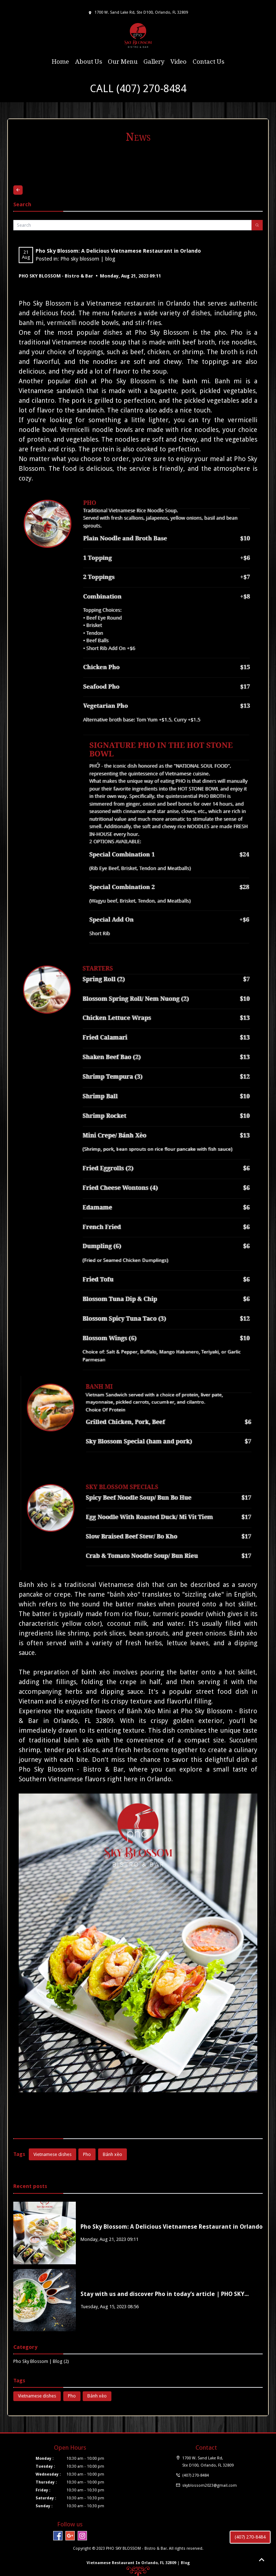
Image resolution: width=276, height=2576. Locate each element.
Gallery (154, 61)
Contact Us (208, 61)
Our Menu (123, 61)
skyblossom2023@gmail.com (209, 2485)
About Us (88, 61)
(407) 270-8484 (250, 2537)
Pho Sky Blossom (45, 303)
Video (178, 61)
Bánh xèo (33, 1584)
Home (60, 61)
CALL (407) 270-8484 (138, 88)
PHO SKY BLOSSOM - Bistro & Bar (56, 276)
